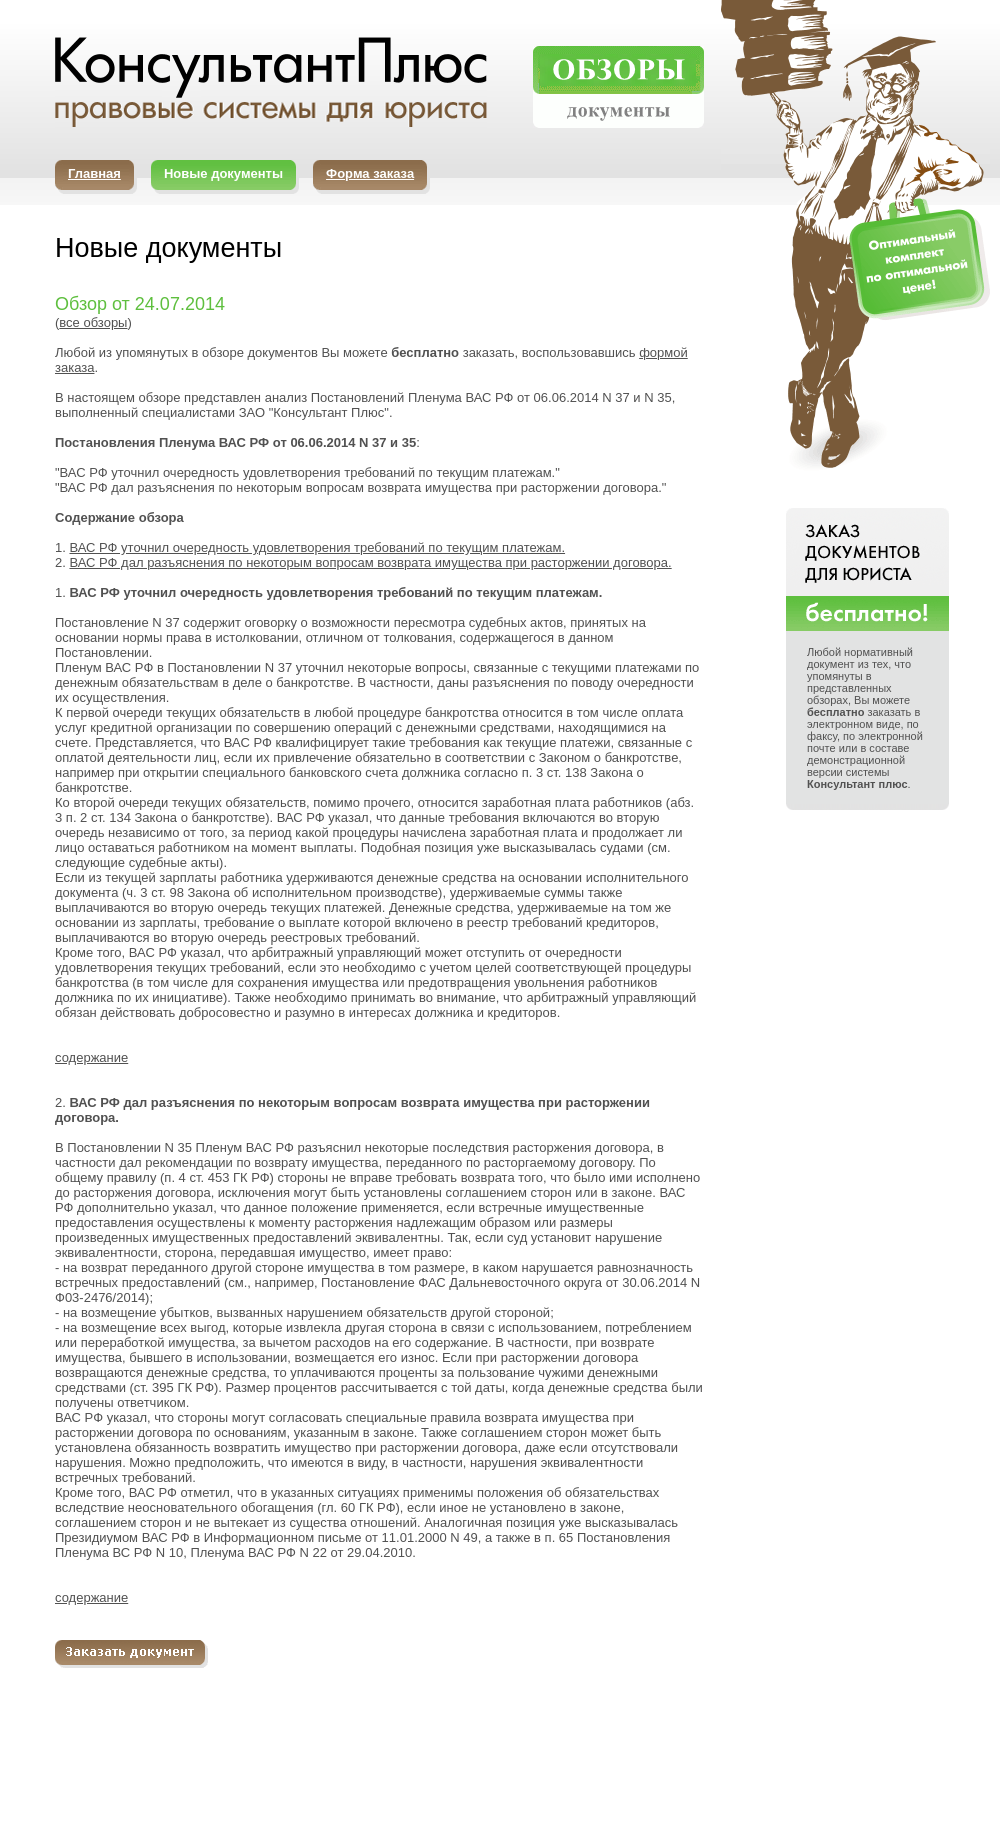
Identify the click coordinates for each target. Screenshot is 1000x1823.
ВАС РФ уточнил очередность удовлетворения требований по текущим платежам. (317, 547)
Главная (94, 173)
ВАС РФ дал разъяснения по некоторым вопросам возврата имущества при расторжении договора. (370, 562)
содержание (91, 1057)
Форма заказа (370, 173)
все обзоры (93, 322)
